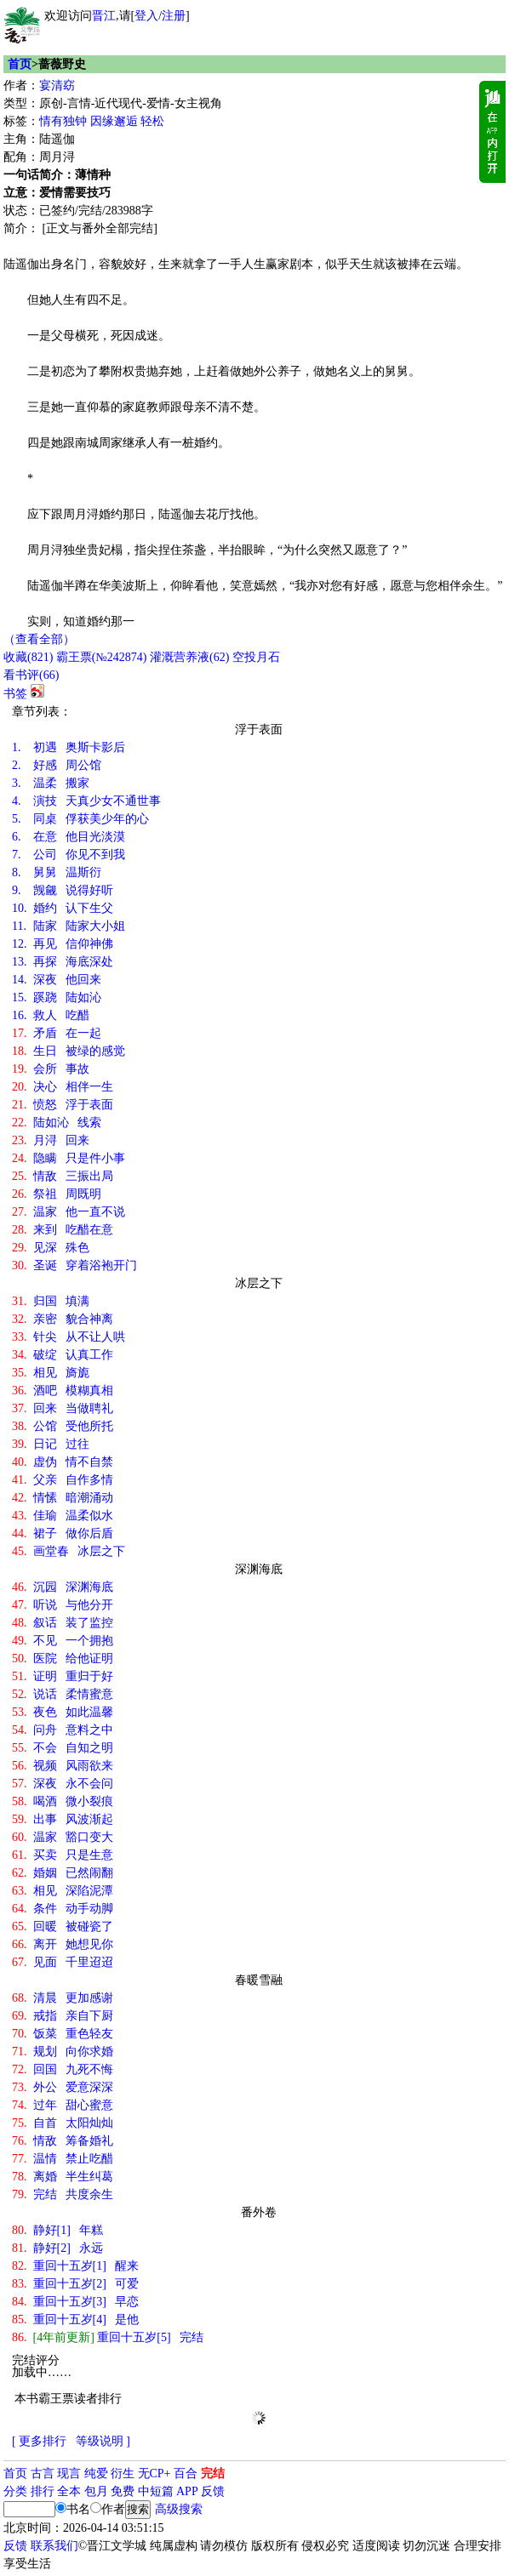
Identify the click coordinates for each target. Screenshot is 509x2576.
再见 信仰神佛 (62, 944)
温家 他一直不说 (68, 1211)
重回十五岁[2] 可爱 (75, 2283)
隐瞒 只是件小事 (68, 1158)
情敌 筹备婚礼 (62, 2140)
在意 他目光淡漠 (68, 836)
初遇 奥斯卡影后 (68, 747)
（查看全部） (39, 639)
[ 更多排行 (39, 2441)
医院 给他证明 (62, 1658)
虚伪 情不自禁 (62, 1462)
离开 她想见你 (62, 1944)
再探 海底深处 (62, 961)
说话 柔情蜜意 (62, 1694)
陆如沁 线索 (56, 1122)
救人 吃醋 (50, 1015)
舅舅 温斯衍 (56, 872)
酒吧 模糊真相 (62, 1390)
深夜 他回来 (56, 979)
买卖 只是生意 (62, 1855)
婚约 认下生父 (62, 908)
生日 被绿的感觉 (68, 1051)
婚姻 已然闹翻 (62, 1872)
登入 (146, 15)
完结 (213, 2473)
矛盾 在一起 (56, 1033)
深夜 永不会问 (62, 1783)
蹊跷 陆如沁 (56, 997)
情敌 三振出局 (62, 1176)
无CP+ (154, 2473)
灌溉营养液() (189, 657)
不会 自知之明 (62, 1747)
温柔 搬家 (50, 783)
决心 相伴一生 (62, 1086)
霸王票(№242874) (101, 657)
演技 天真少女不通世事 (86, 801)
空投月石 (256, 657)
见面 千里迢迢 (62, 1962)
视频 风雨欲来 (62, 1765)
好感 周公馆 (56, 765)
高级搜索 (179, 2509)
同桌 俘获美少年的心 (80, 818)
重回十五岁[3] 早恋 (75, 2301)
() (28, 657)
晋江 (104, 15)
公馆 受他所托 (62, 1426)
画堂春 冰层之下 (68, 1551)
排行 (42, 2491)
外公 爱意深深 (62, 2087)
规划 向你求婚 (62, 2051)
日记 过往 (50, 1444)
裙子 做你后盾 (62, 1533)
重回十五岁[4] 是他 (75, 2319)
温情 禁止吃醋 (62, 2158)
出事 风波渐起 (62, 1819)
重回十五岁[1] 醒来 (75, 2266)
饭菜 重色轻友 (62, 2033)
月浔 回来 (50, 1140)
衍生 (122, 2473)
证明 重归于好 (62, 1676)
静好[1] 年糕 (57, 2230)
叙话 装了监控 (62, 1622)
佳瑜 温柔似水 (62, 1515)
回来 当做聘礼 (62, 1408)
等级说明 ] (103, 2441)
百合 (185, 2473)
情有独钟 (63, 121)
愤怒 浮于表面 (62, 1104)
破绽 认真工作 (62, 1354)
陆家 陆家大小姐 (68, 926)
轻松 (152, 121)
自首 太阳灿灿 (62, 2123)
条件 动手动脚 (62, 1908)
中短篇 (156, 2491)
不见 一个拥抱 (62, 1640)
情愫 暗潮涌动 (62, 1497)
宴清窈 (57, 85)
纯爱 (96, 2473)
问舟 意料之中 (62, 1730)
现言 (69, 2473)
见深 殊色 (50, 1247)
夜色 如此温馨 (62, 1712)
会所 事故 (50, 1069)
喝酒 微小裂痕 (62, 1801)
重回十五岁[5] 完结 (107, 2337)
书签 (15, 693)
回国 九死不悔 (62, 2069)
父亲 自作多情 (62, 1479)
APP (187, 2491)
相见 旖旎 (50, 1372)
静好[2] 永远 (57, 2248)
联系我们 (54, 2545)
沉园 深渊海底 (62, 1587)
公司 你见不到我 (68, 854)
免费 (122, 2491)
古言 (42, 2473)
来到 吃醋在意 (62, 1229)
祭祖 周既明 (56, 1194)
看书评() (31, 675)
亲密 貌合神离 (62, 1319)
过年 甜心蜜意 (62, 2105)
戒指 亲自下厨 (62, 2015)
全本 (69, 2491)
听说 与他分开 (62, 1605)
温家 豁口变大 (62, 1837)
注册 (174, 15)
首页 (19, 64)
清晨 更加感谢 (62, 1998)
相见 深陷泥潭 (62, 1890)
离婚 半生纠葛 (62, 2176)
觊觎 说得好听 (62, 890)
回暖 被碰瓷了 (62, 1926)
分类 (15, 2491)
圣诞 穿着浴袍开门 (74, 1265)
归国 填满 (50, 1301)
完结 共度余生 (62, 2194)
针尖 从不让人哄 (68, 1337)
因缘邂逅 (114, 121)
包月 (96, 2491)
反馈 (213, 2491)
